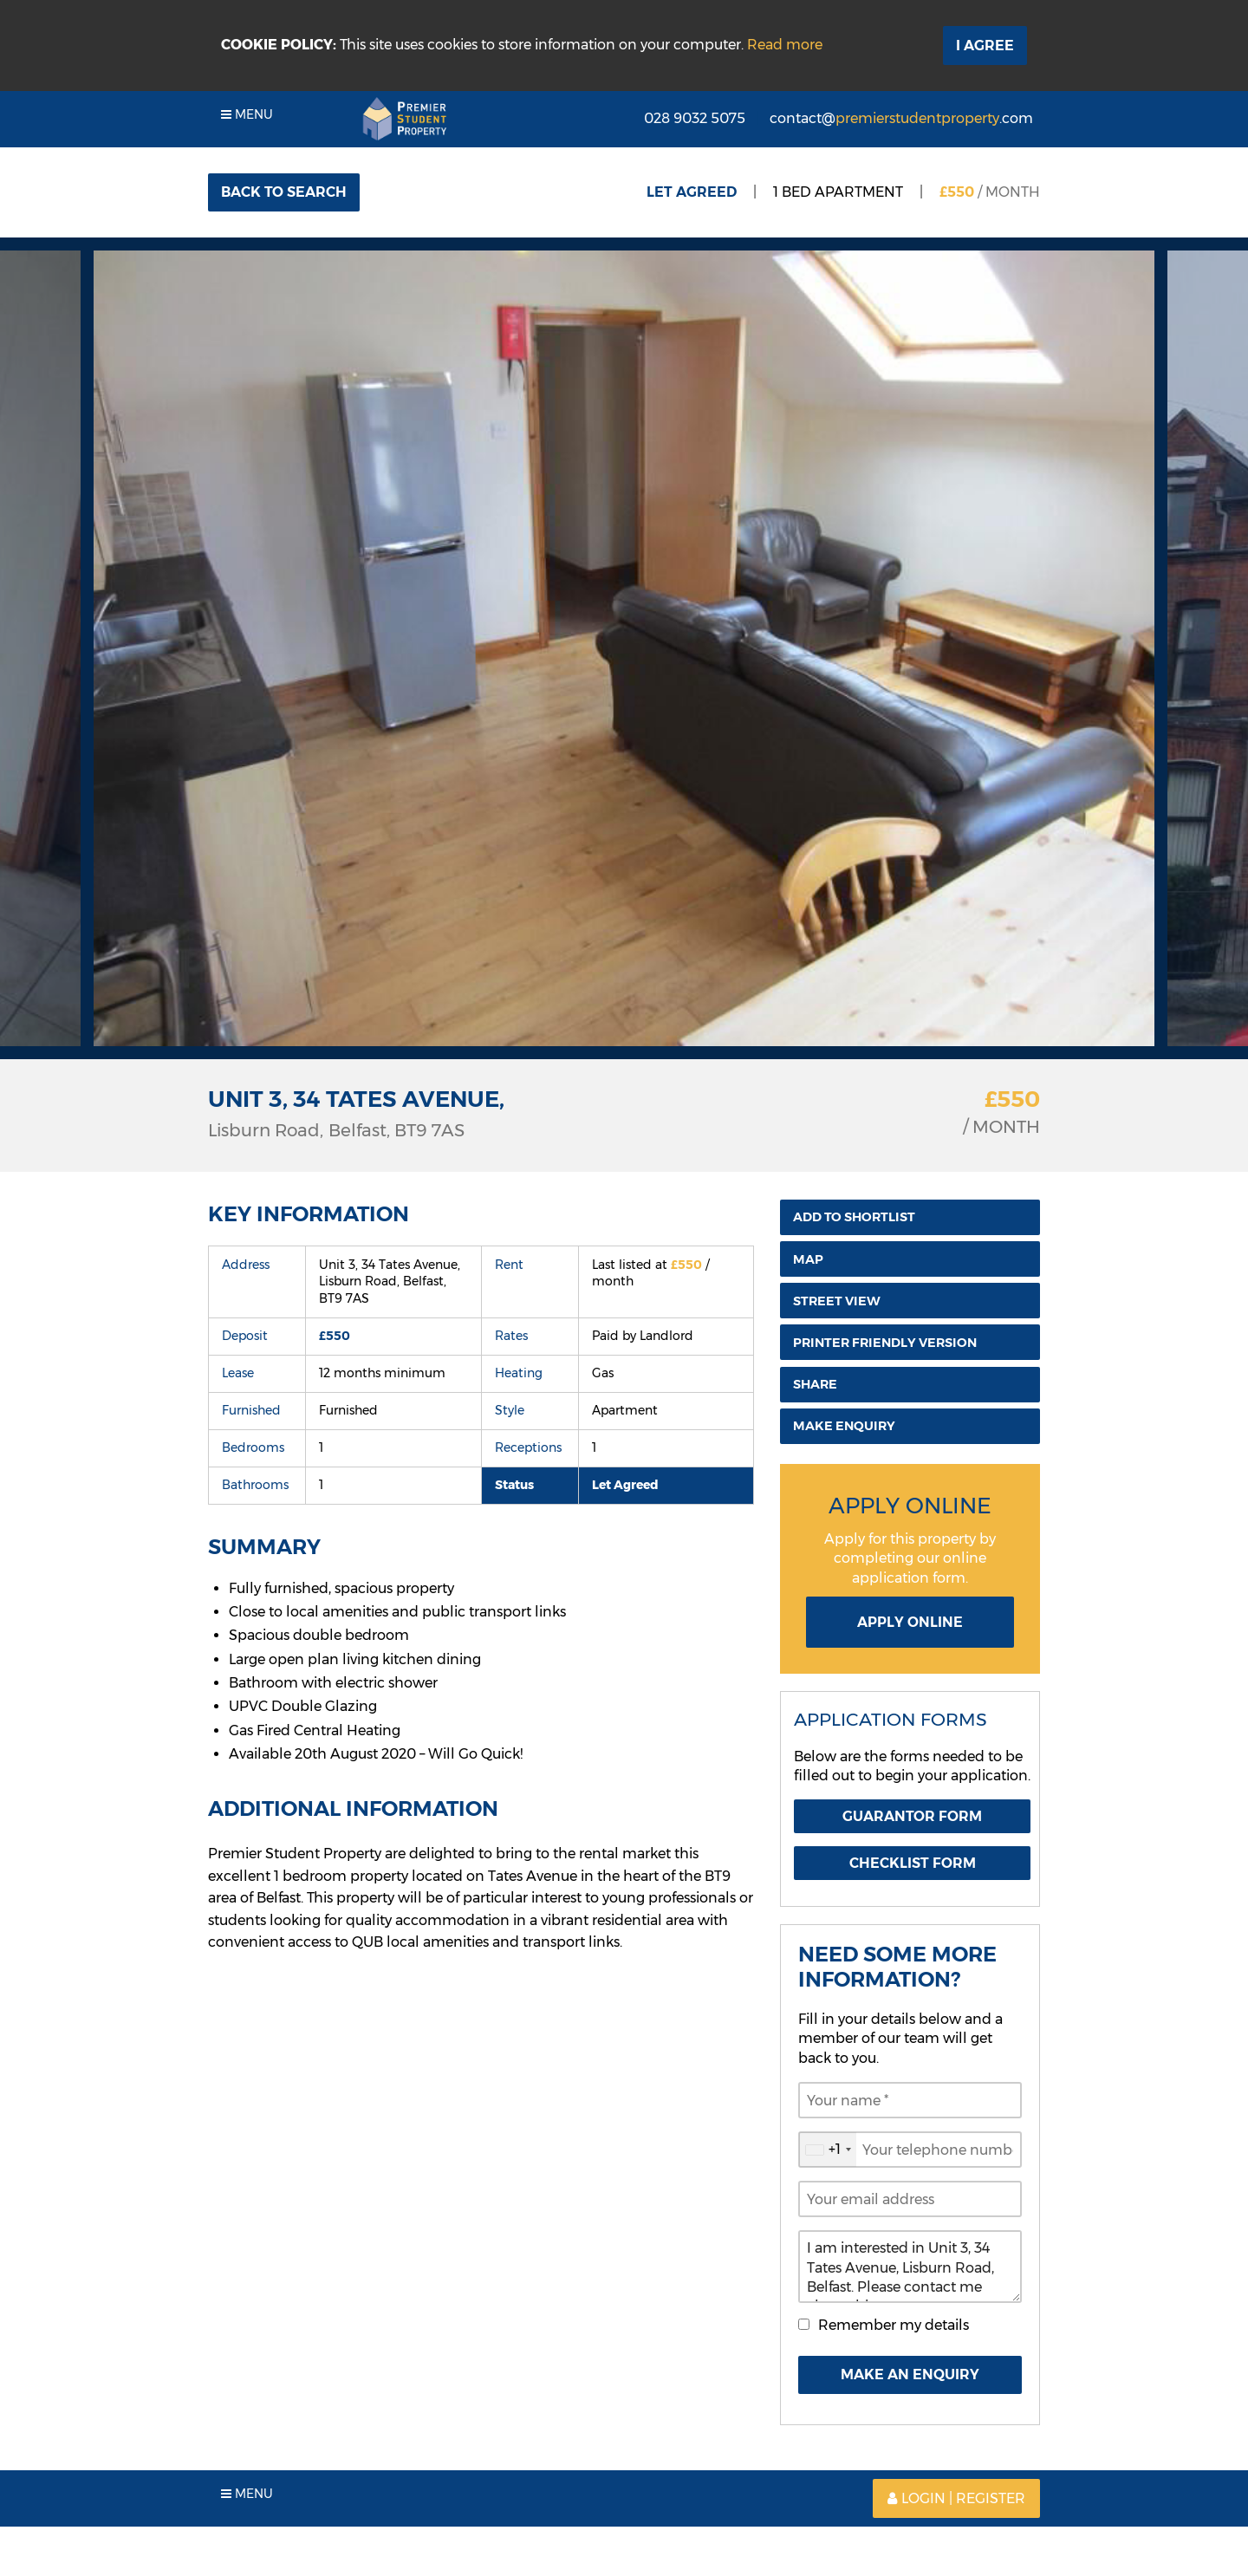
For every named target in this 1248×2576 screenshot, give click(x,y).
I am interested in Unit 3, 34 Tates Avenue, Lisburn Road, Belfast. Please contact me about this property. (910, 2266)
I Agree (985, 45)
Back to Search (284, 192)
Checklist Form (912, 1863)
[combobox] (827, 2149)
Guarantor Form (912, 1816)
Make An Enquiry (910, 2374)
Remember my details (893, 2325)
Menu (247, 114)
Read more (784, 44)
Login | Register (956, 2498)
